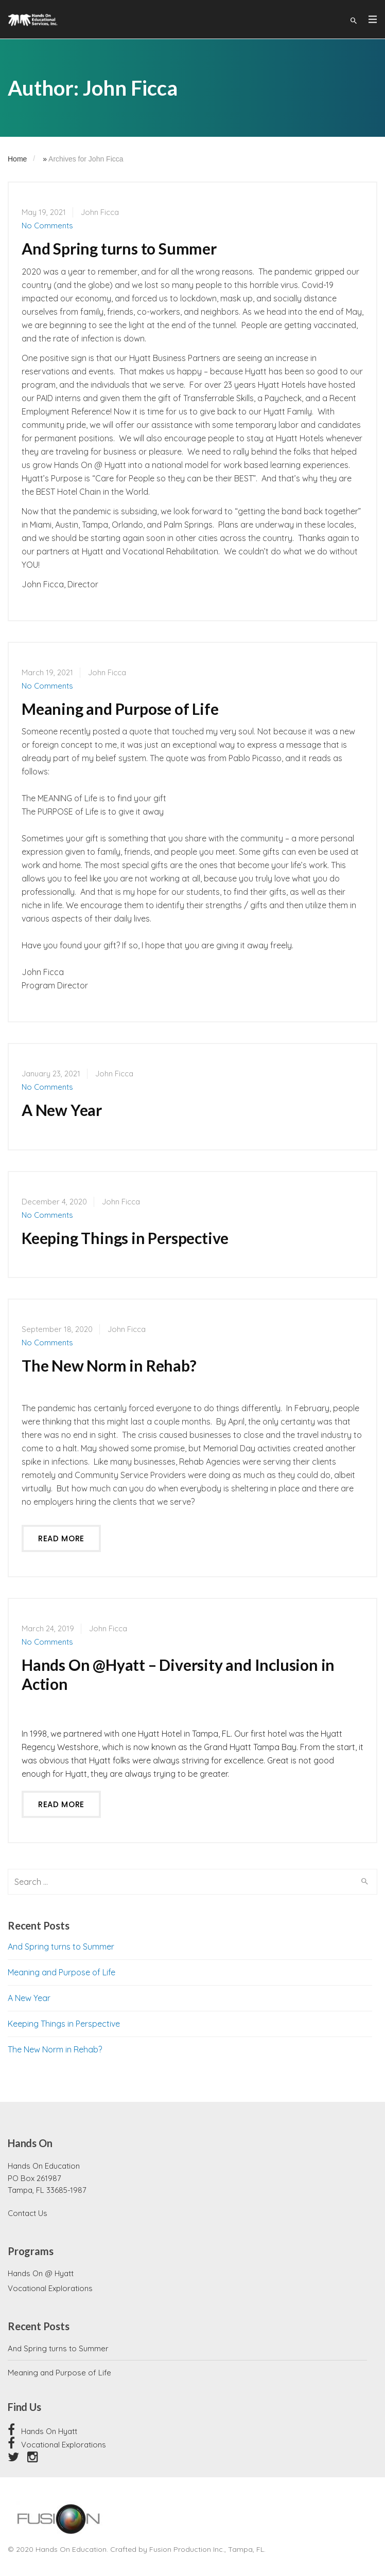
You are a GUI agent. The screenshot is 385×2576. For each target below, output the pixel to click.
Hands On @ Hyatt (41, 2273)
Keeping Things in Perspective (125, 1238)
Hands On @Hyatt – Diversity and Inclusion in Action (178, 1674)
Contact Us (27, 2213)
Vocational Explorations (50, 2288)
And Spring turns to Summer (119, 248)
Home (17, 159)
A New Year (62, 1110)
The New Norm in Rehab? (109, 1365)
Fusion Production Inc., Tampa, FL (206, 2549)
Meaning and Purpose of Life (120, 708)
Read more (61, 1538)
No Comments (47, 225)
